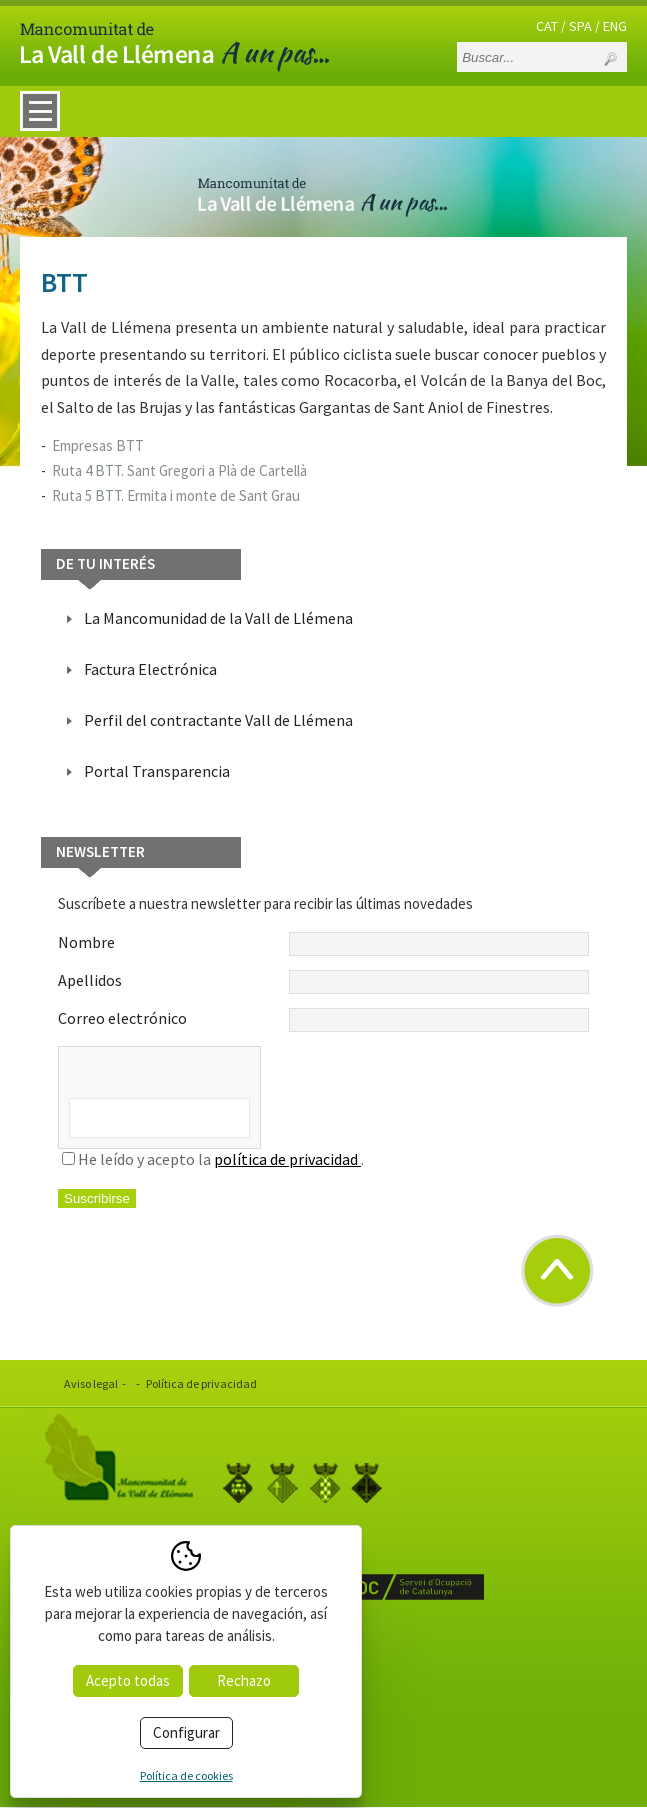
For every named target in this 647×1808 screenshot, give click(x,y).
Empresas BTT (98, 445)
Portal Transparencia (157, 771)
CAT (547, 26)
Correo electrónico (323, 1020)
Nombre (323, 944)
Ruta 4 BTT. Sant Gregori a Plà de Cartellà (179, 470)
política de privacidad (287, 1159)
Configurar (186, 1732)
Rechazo (244, 1680)
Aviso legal (91, 1383)
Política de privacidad (201, 1383)
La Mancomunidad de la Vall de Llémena (218, 618)
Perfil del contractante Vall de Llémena (218, 720)
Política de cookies (186, 1775)
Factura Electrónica (150, 669)
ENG (615, 26)
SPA (580, 26)
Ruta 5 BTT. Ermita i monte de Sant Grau (176, 495)
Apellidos (323, 982)
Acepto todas (128, 1680)
